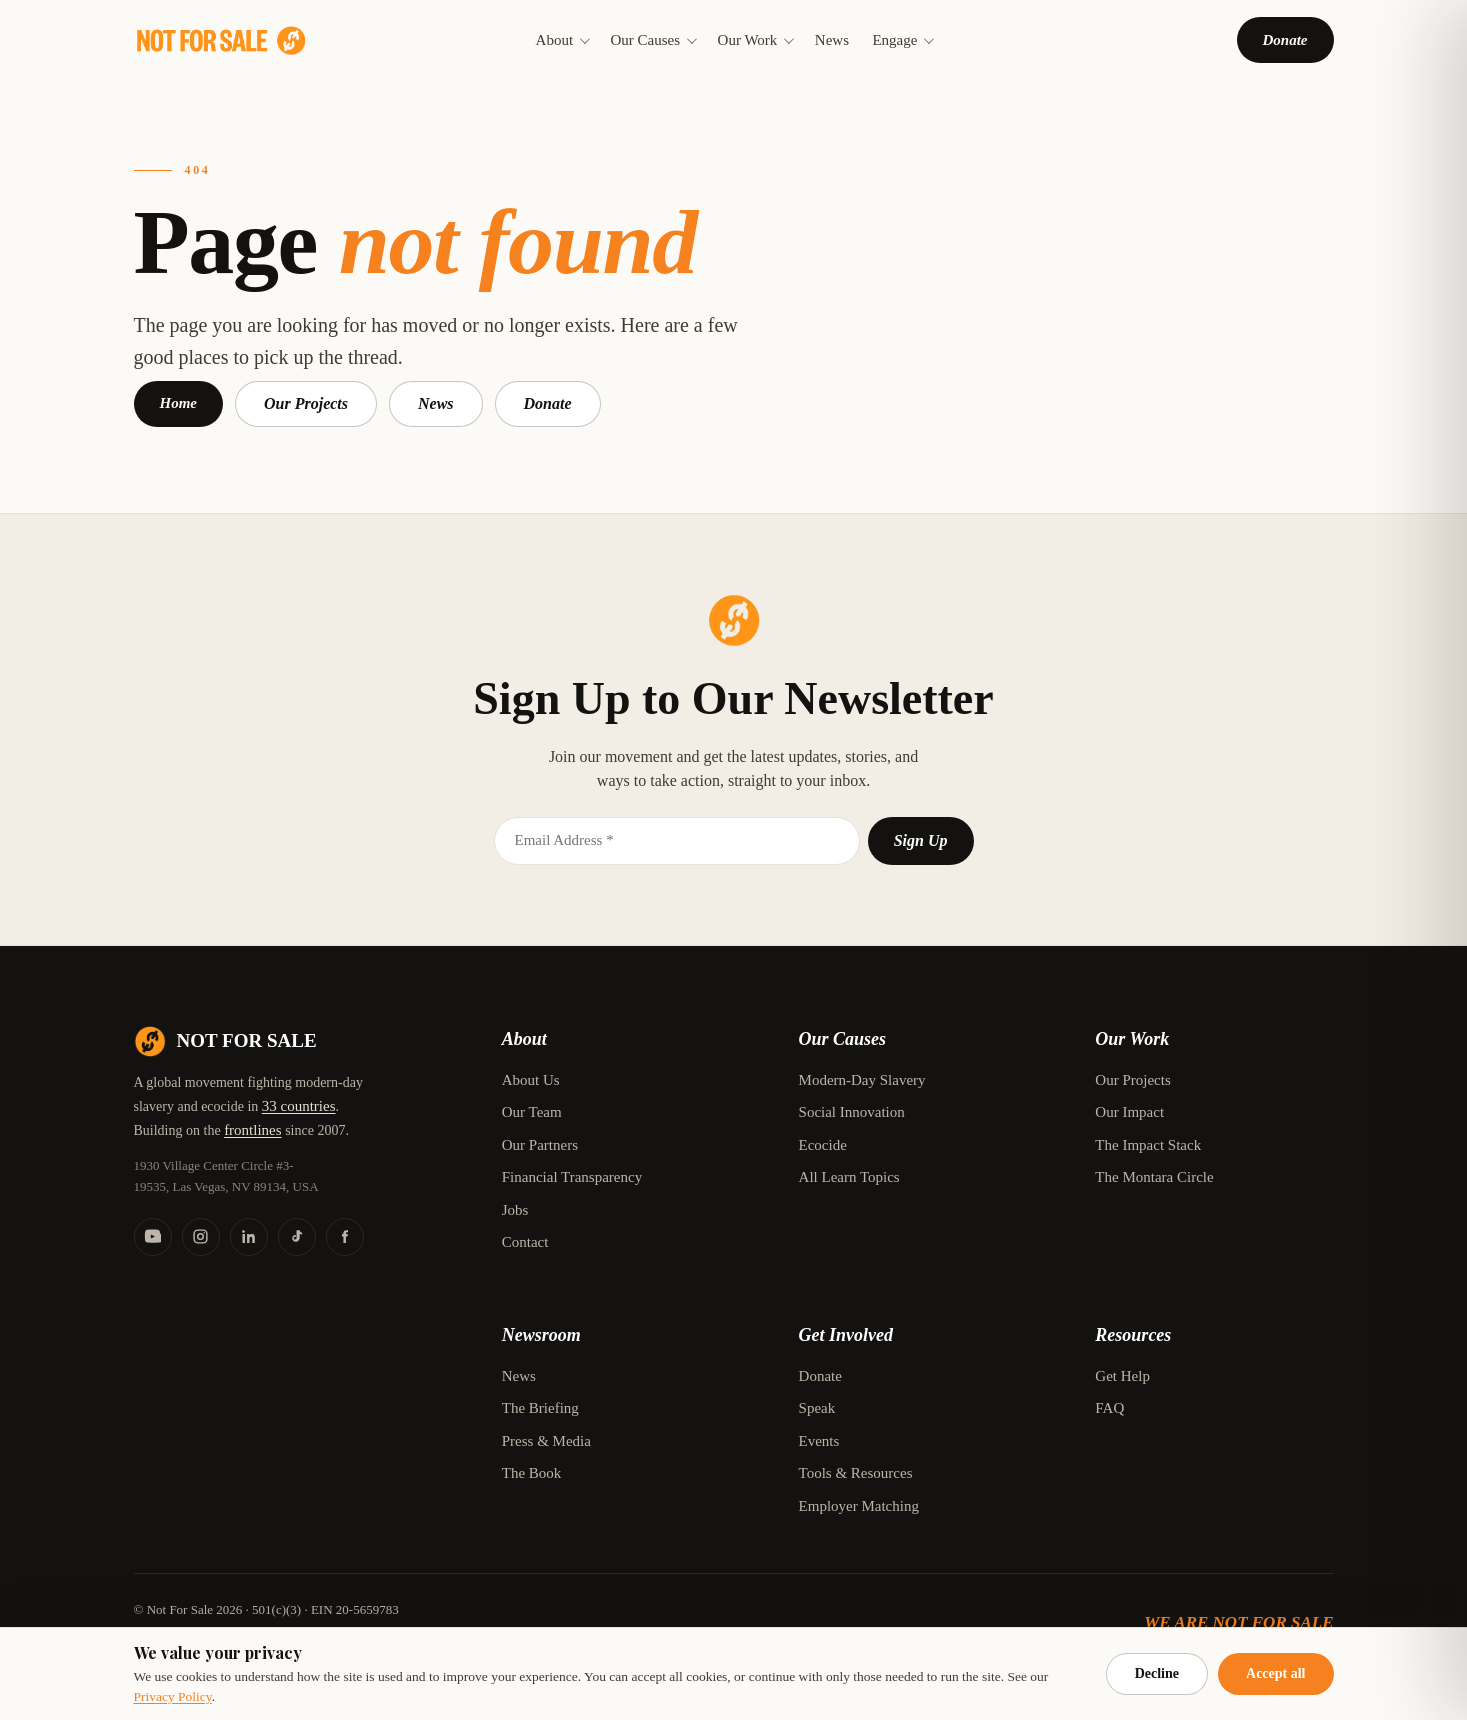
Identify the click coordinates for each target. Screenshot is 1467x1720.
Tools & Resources (856, 1473)
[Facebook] (345, 1237)
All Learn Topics (849, 1177)
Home (179, 403)
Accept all (1275, 1673)
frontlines (253, 1130)
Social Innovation (852, 1112)
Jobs (515, 1210)
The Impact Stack (1148, 1145)
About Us (531, 1080)
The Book (532, 1473)
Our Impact (1129, 1112)
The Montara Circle (1154, 1177)
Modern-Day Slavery (862, 1080)
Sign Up (921, 840)
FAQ (1109, 1408)
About (562, 40)
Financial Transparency (572, 1177)
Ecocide (823, 1145)
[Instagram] (201, 1237)
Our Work (755, 40)
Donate (1285, 40)
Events (819, 1441)
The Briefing (540, 1408)
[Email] (677, 841)
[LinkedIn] (249, 1237)
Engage (901, 40)
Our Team (532, 1112)
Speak (817, 1408)
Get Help (1122, 1376)
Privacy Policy (173, 1696)
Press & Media (546, 1441)
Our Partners (540, 1145)
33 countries (299, 1106)
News (832, 40)
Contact (525, 1242)
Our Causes (653, 40)
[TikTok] (297, 1237)
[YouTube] (153, 1237)
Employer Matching (859, 1506)
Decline (1157, 1673)
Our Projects (306, 403)
